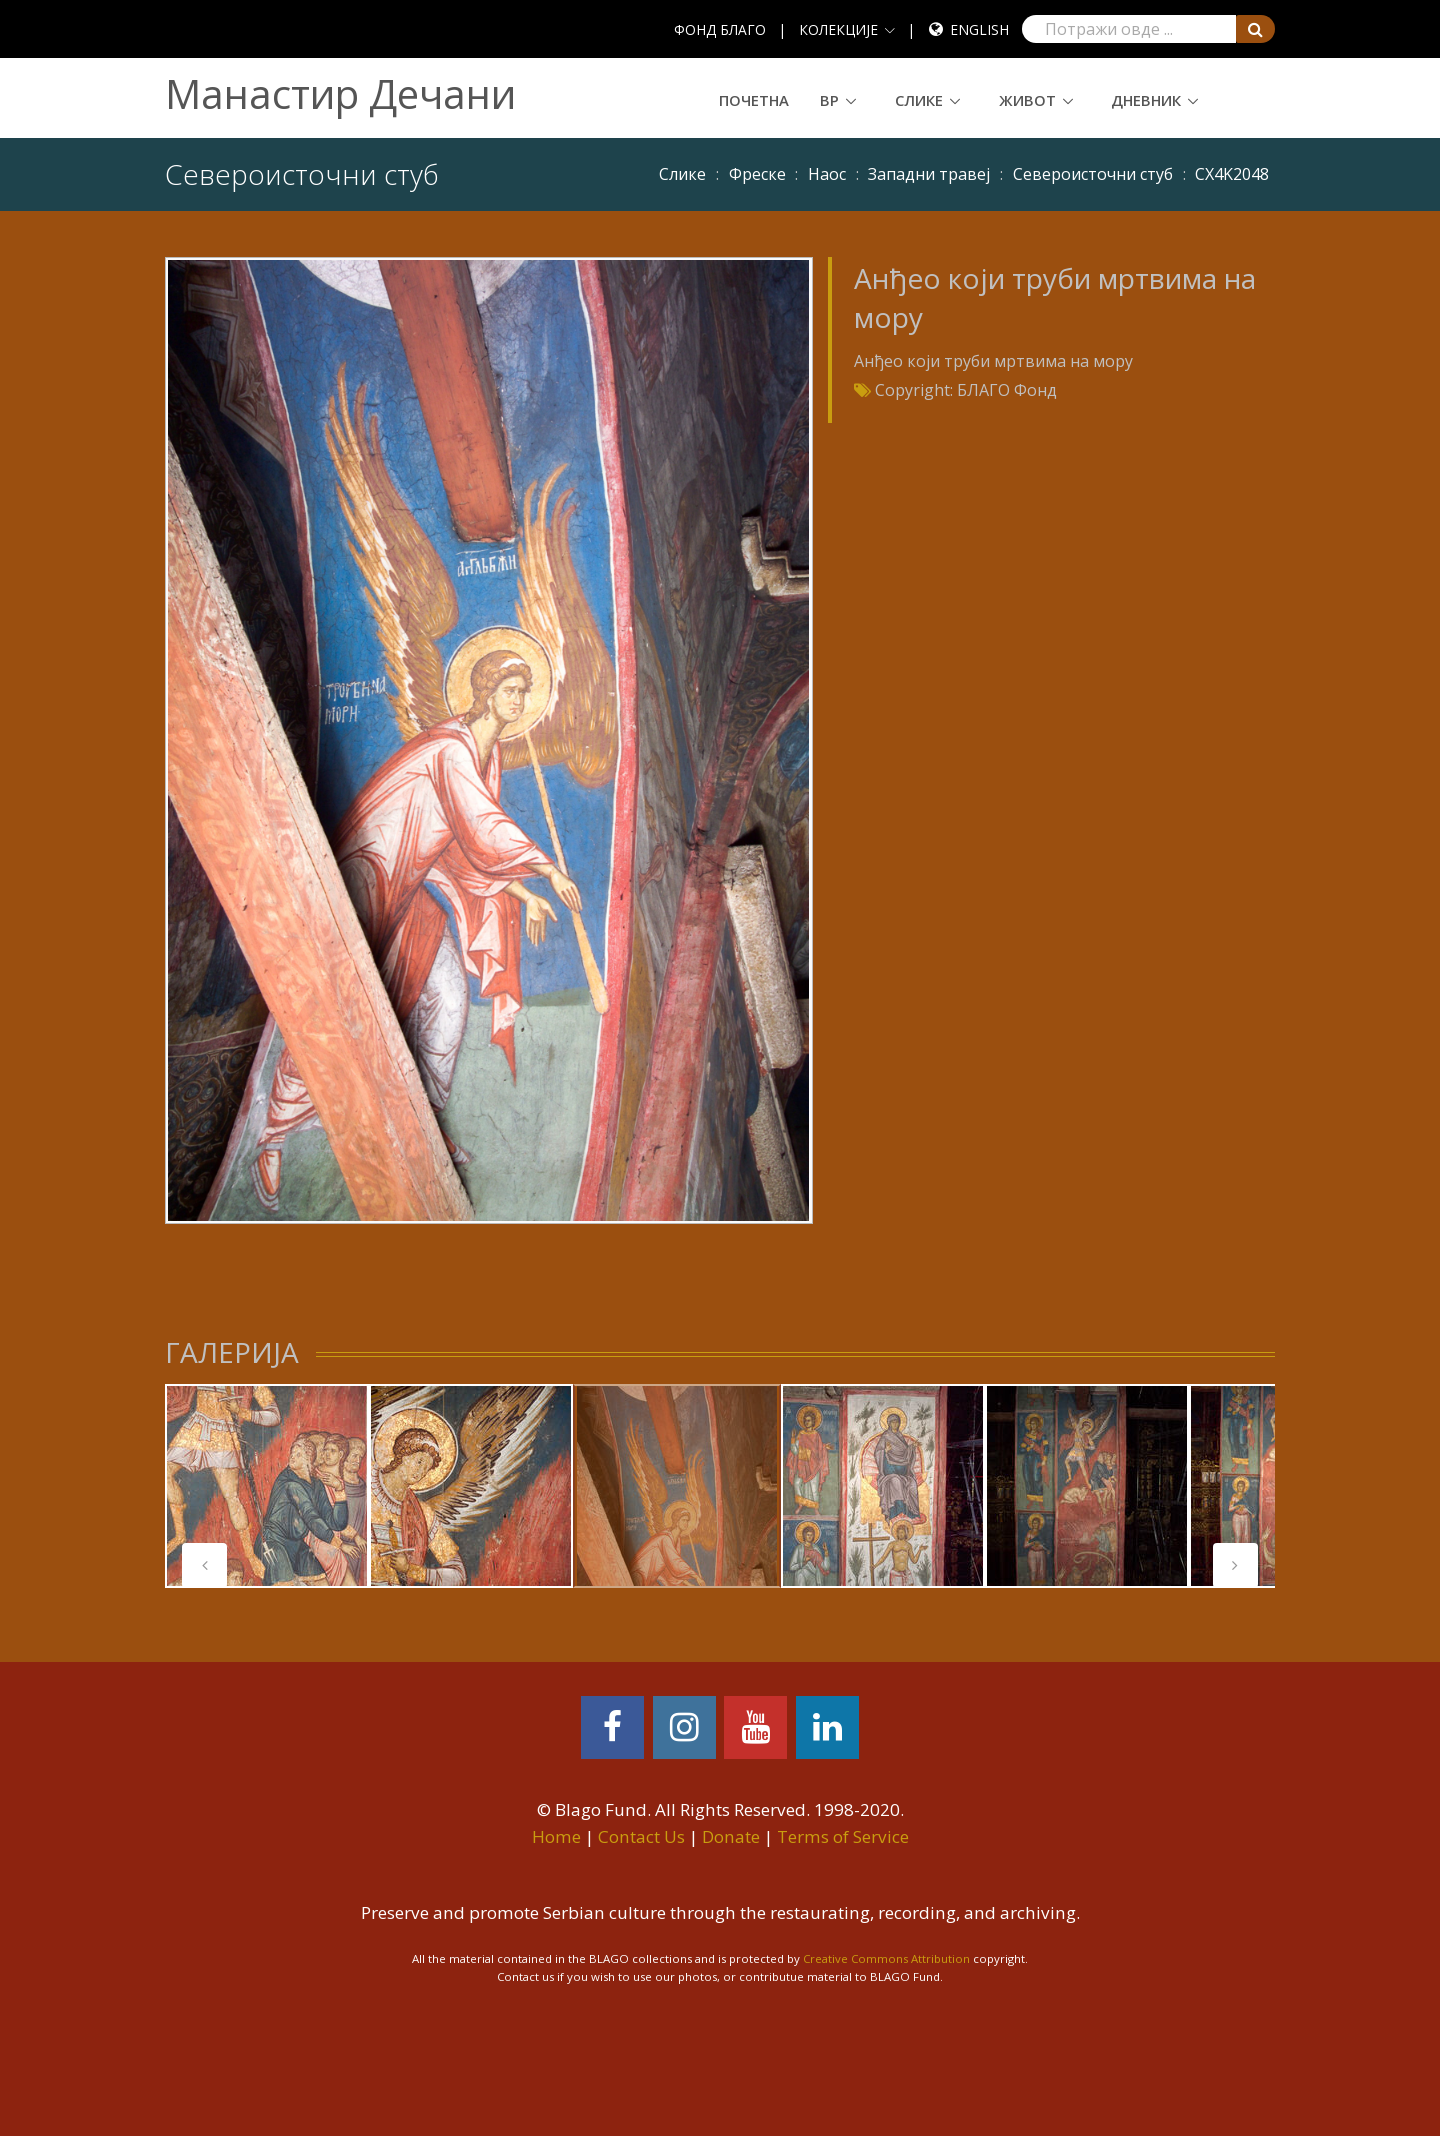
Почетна (754, 100)
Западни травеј (929, 174)
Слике (919, 100)
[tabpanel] (677, 1486)
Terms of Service (843, 1836)
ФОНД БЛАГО (720, 29)
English (979, 29)
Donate (731, 1836)
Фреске (757, 174)
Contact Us (641, 1836)
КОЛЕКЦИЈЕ (838, 29)
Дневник (1146, 100)
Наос (827, 174)
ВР (829, 100)
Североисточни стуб (1093, 174)
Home (556, 1836)
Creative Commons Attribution (886, 1958)
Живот (1027, 100)
